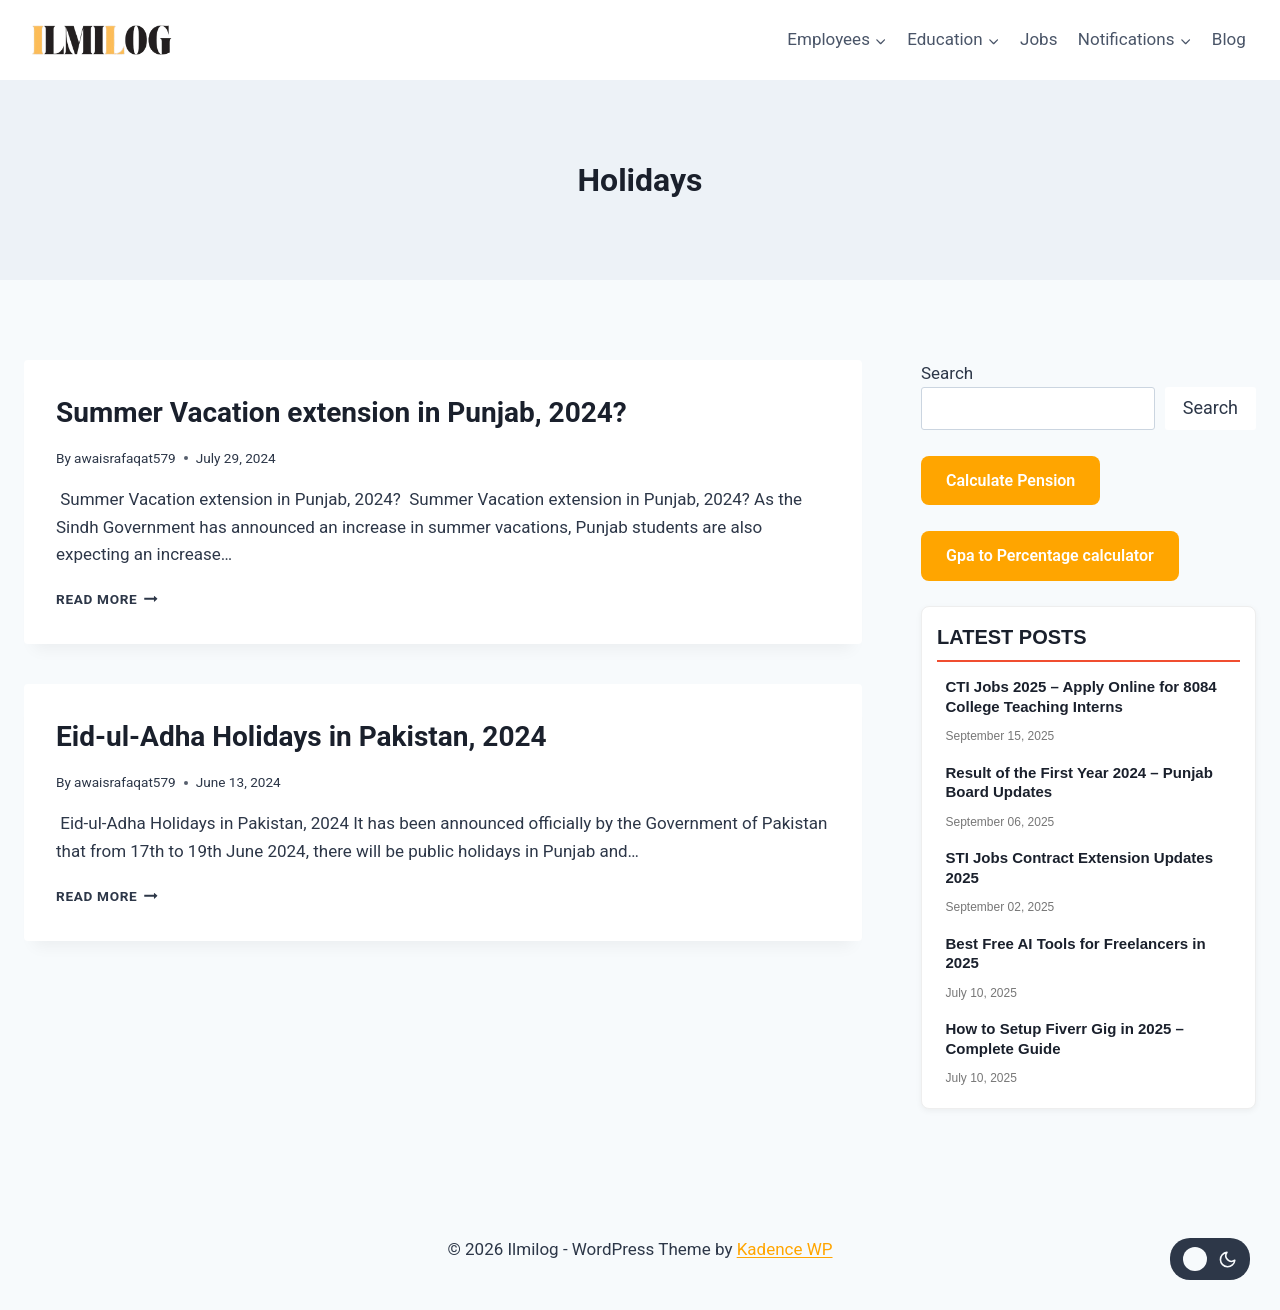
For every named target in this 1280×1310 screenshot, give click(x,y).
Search (947, 373)
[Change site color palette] (1210, 1259)
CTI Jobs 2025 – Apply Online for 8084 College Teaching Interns (1081, 696)
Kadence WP (785, 1249)
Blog (1229, 39)
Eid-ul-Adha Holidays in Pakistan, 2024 (301, 736)
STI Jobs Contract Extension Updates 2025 (1080, 867)
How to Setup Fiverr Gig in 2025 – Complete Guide (1065, 1038)
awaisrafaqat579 (125, 458)
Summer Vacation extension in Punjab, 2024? (341, 412)
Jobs (1038, 39)
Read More (107, 599)
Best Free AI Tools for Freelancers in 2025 (1076, 953)
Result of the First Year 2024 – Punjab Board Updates (1079, 782)
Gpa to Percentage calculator (1050, 555)
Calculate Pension (1010, 480)
